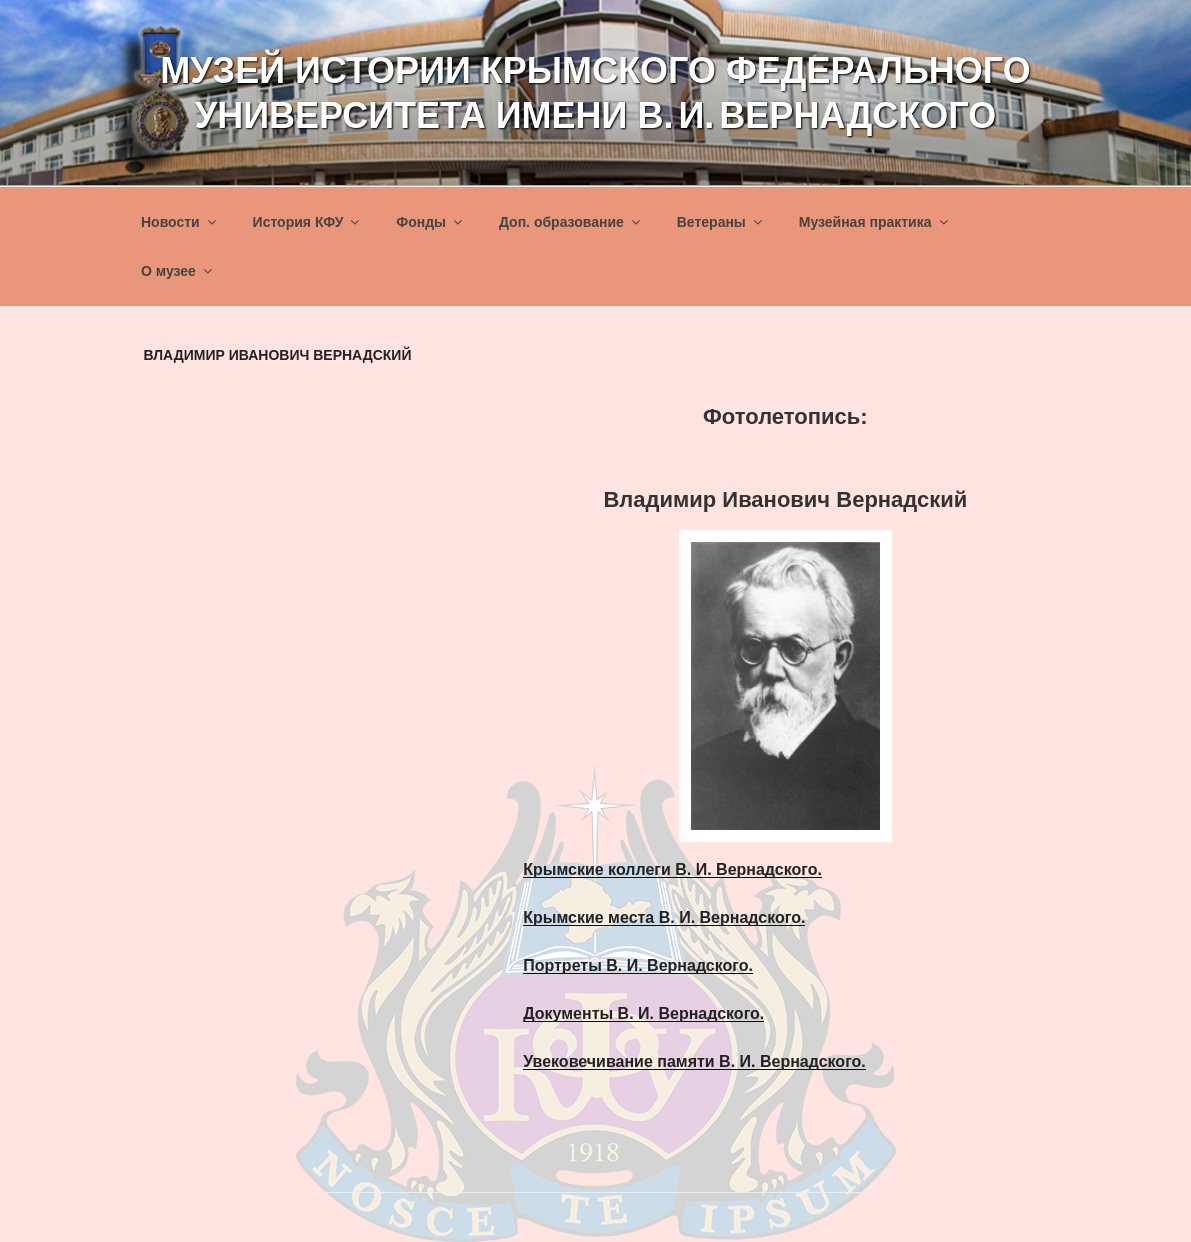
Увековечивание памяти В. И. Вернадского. (694, 1061)
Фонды (430, 222)
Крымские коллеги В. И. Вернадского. (672, 869)
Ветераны (721, 222)
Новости (180, 222)
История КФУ (308, 222)
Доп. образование (571, 222)
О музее (178, 271)
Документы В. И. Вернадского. (643, 1013)
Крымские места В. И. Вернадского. (664, 917)
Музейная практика (875, 222)
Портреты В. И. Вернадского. (638, 965)
